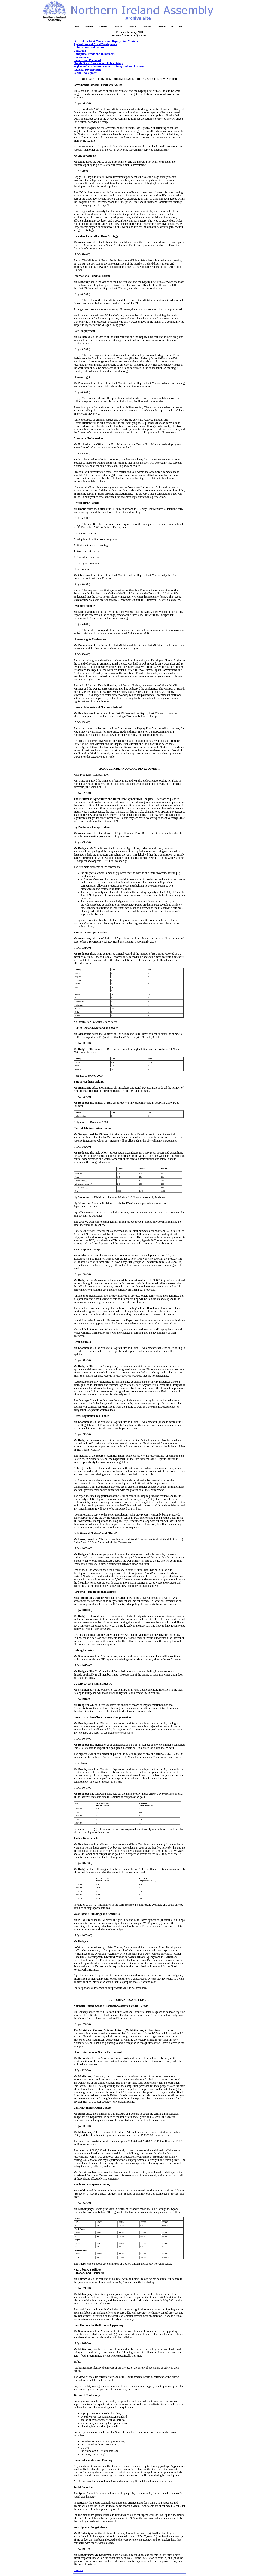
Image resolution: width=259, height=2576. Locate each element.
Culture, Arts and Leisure (89, 47)
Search (181, 26)
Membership (103, 26)
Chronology (147, 26)
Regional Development (87, 69)
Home (77, 26)
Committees (88, 26)
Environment (81, 57)
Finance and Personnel (87, 60)
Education (80, 50)
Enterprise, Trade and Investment (94, 53)
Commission (161, 26)
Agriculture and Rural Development (95, 44)
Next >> (78, 2570)
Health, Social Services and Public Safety (98, 63)
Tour (172, 26)
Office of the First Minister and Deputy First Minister (106, 41)
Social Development (85, 72)
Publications (118, 26)
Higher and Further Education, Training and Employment (109, 66)
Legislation (132, 26)
